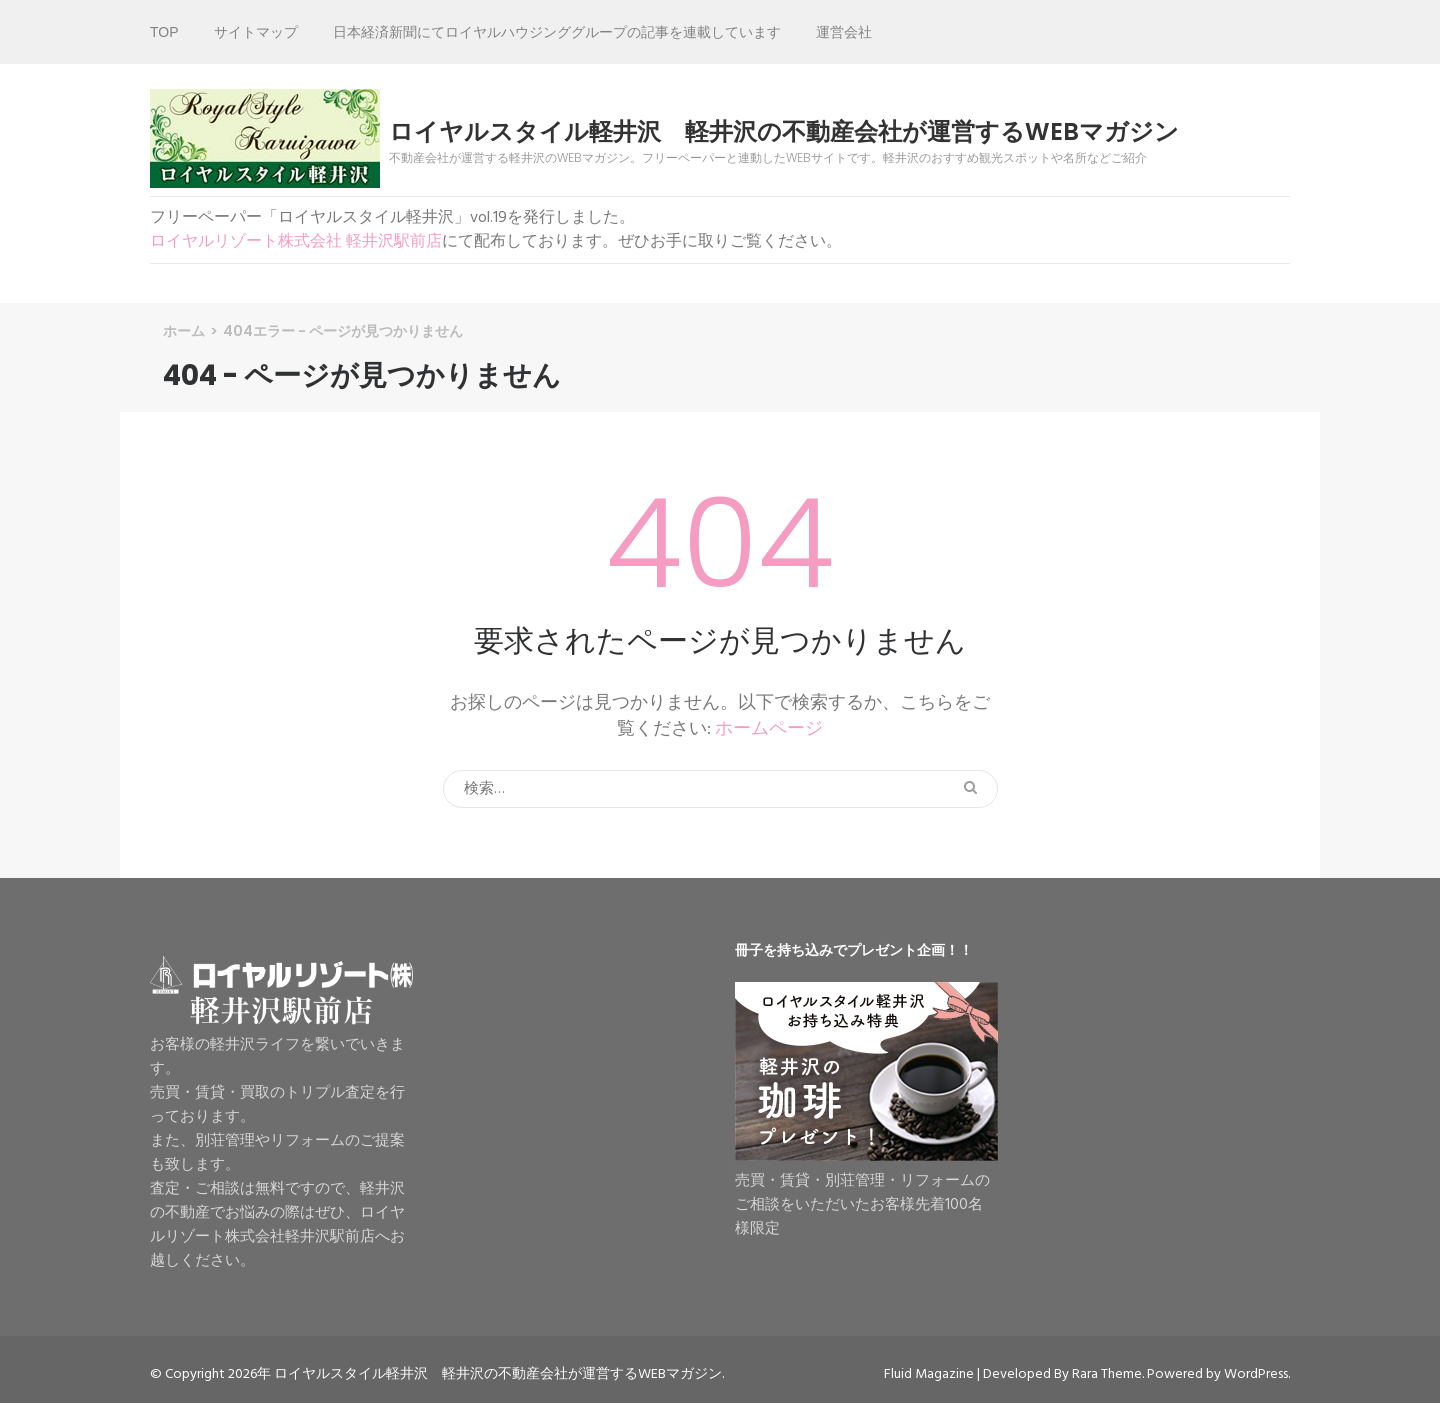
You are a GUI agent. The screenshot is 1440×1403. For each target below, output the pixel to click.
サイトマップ (256, 32)
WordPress (1256, 1374)
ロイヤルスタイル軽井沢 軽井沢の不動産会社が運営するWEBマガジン (784, 132)
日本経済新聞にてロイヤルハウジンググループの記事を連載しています (557, 32)
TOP (164, 32)
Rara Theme (1107, 1374)
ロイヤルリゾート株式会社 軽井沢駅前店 (296, 242)
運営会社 (844, 32)
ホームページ (769, 729)
